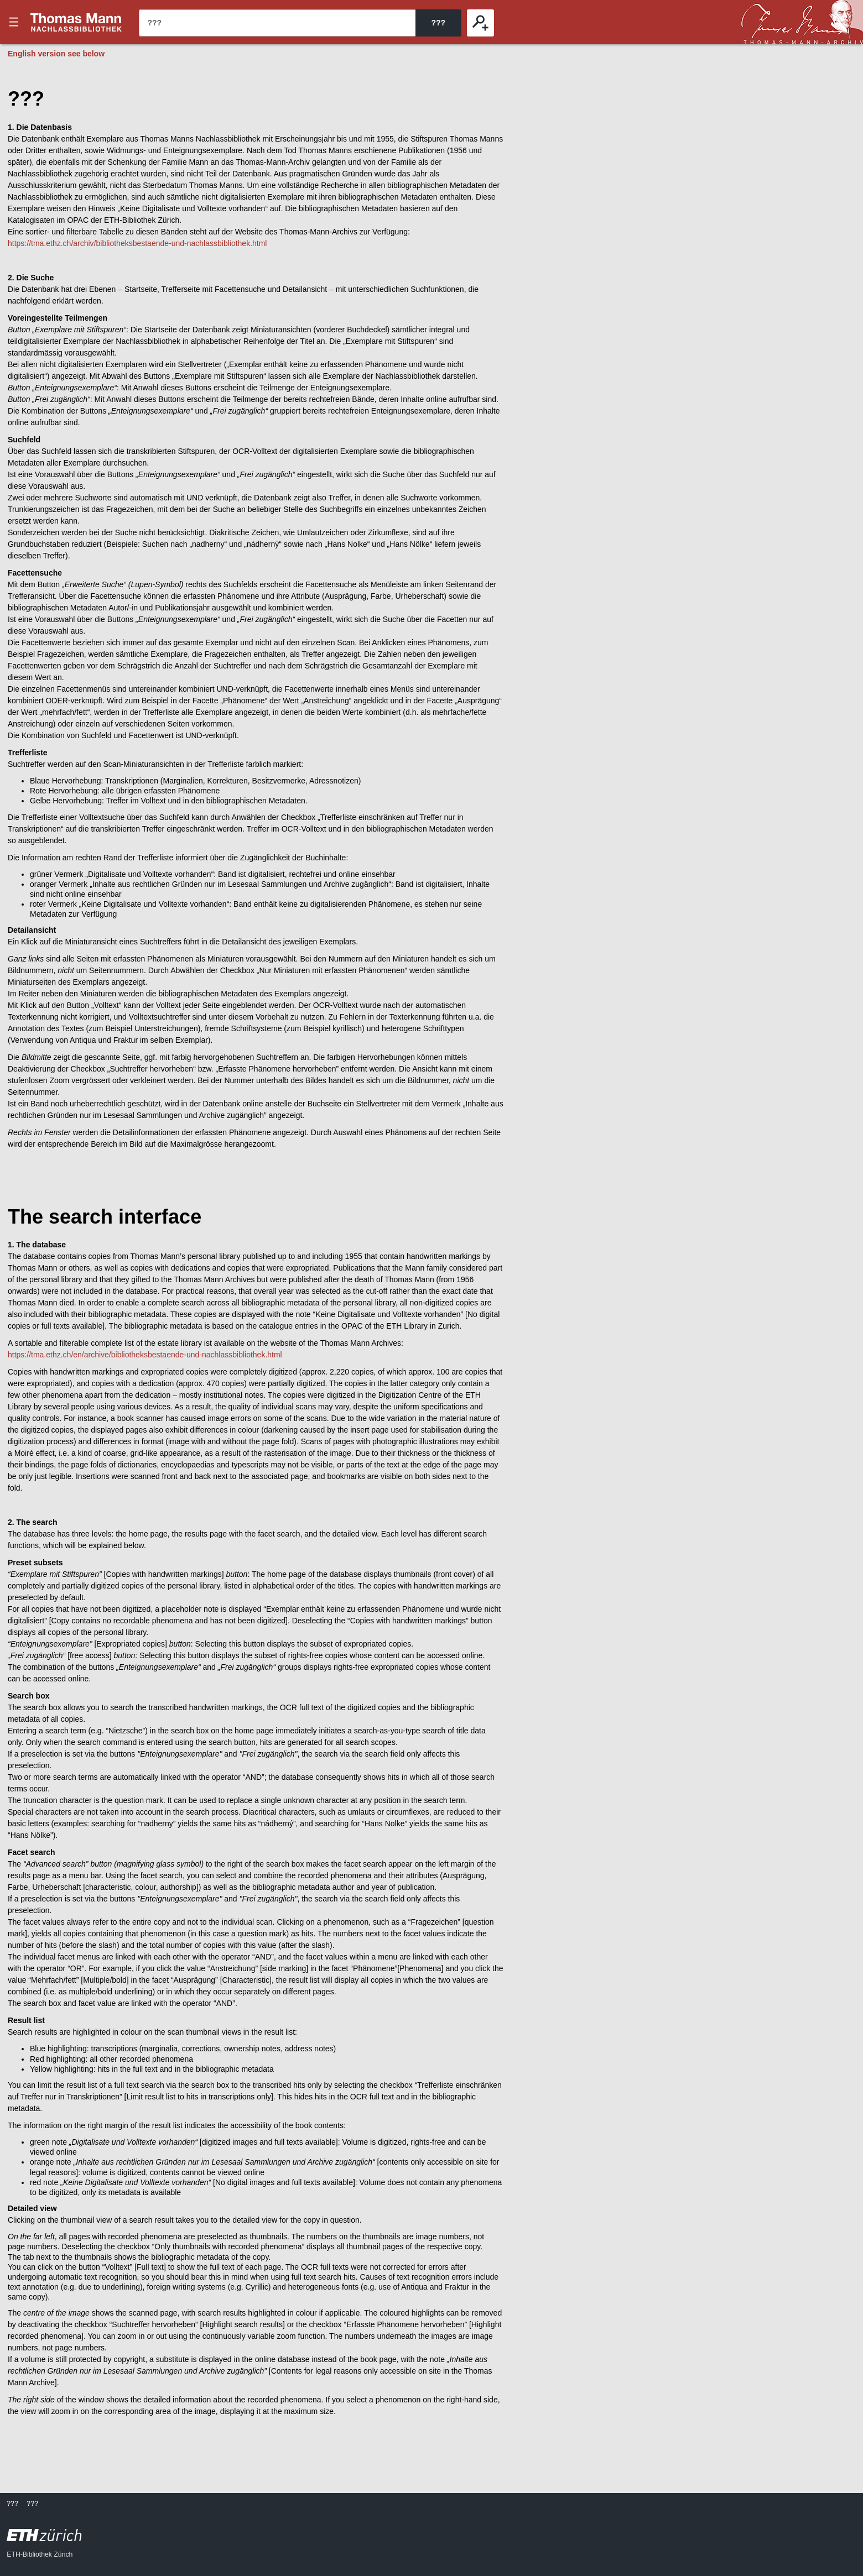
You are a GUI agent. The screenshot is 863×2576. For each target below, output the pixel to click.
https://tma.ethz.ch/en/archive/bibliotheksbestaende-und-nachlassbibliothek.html (145, 1354)
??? (76, 22)
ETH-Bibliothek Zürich (39, 2554)
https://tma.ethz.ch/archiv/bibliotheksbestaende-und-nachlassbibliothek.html (137, 243)
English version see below (56, 53)
